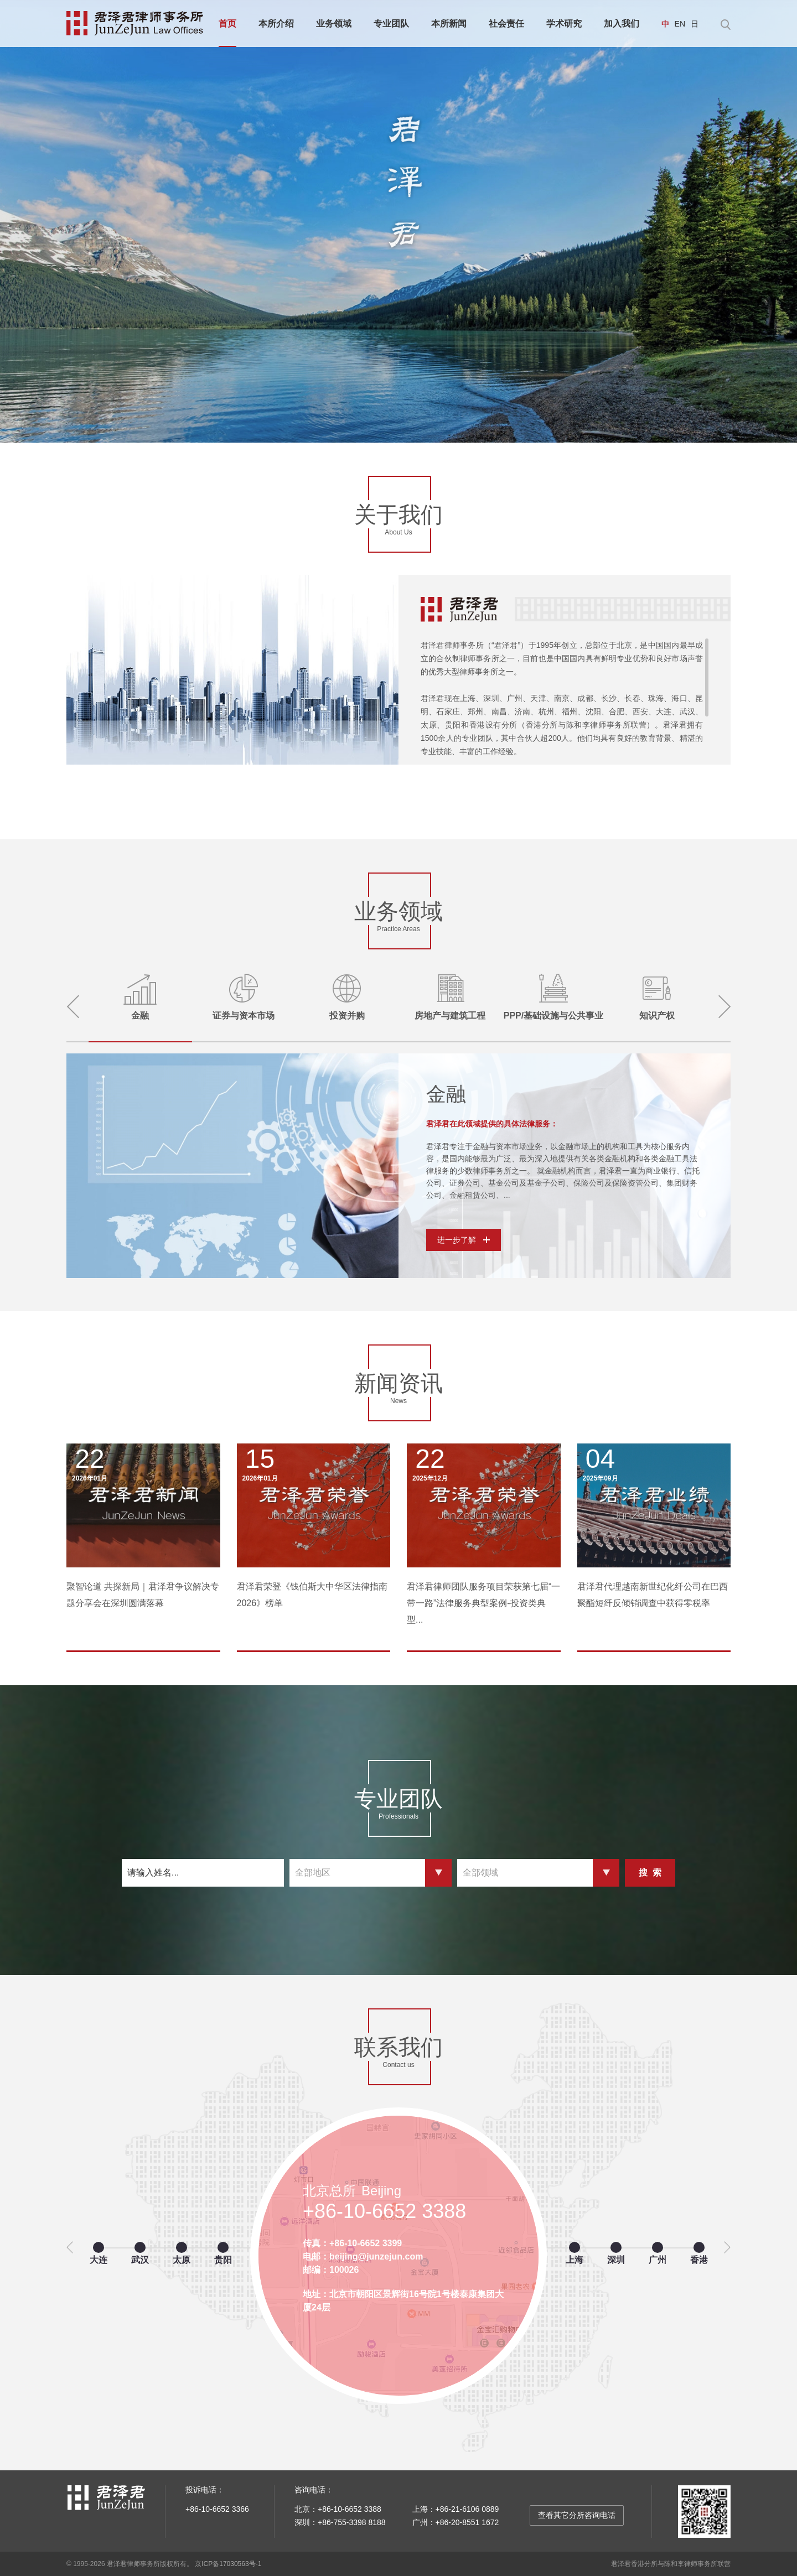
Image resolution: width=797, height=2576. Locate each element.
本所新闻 (449, 23)
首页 (227, 23)
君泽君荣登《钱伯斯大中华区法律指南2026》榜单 (312, 1595)
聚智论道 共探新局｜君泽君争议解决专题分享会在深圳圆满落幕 (142, 1595)
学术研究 (564, 23)
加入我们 (621, 23)
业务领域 (333, 23)
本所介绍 (276, 23)
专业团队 (391, 23)
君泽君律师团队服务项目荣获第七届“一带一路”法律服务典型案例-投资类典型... (483, 1603)
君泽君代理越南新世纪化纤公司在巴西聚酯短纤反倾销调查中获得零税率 (652, 1595)
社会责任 (506, 23)
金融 (446, 1094)
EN (680, 23)
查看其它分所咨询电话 (576, 2515)
